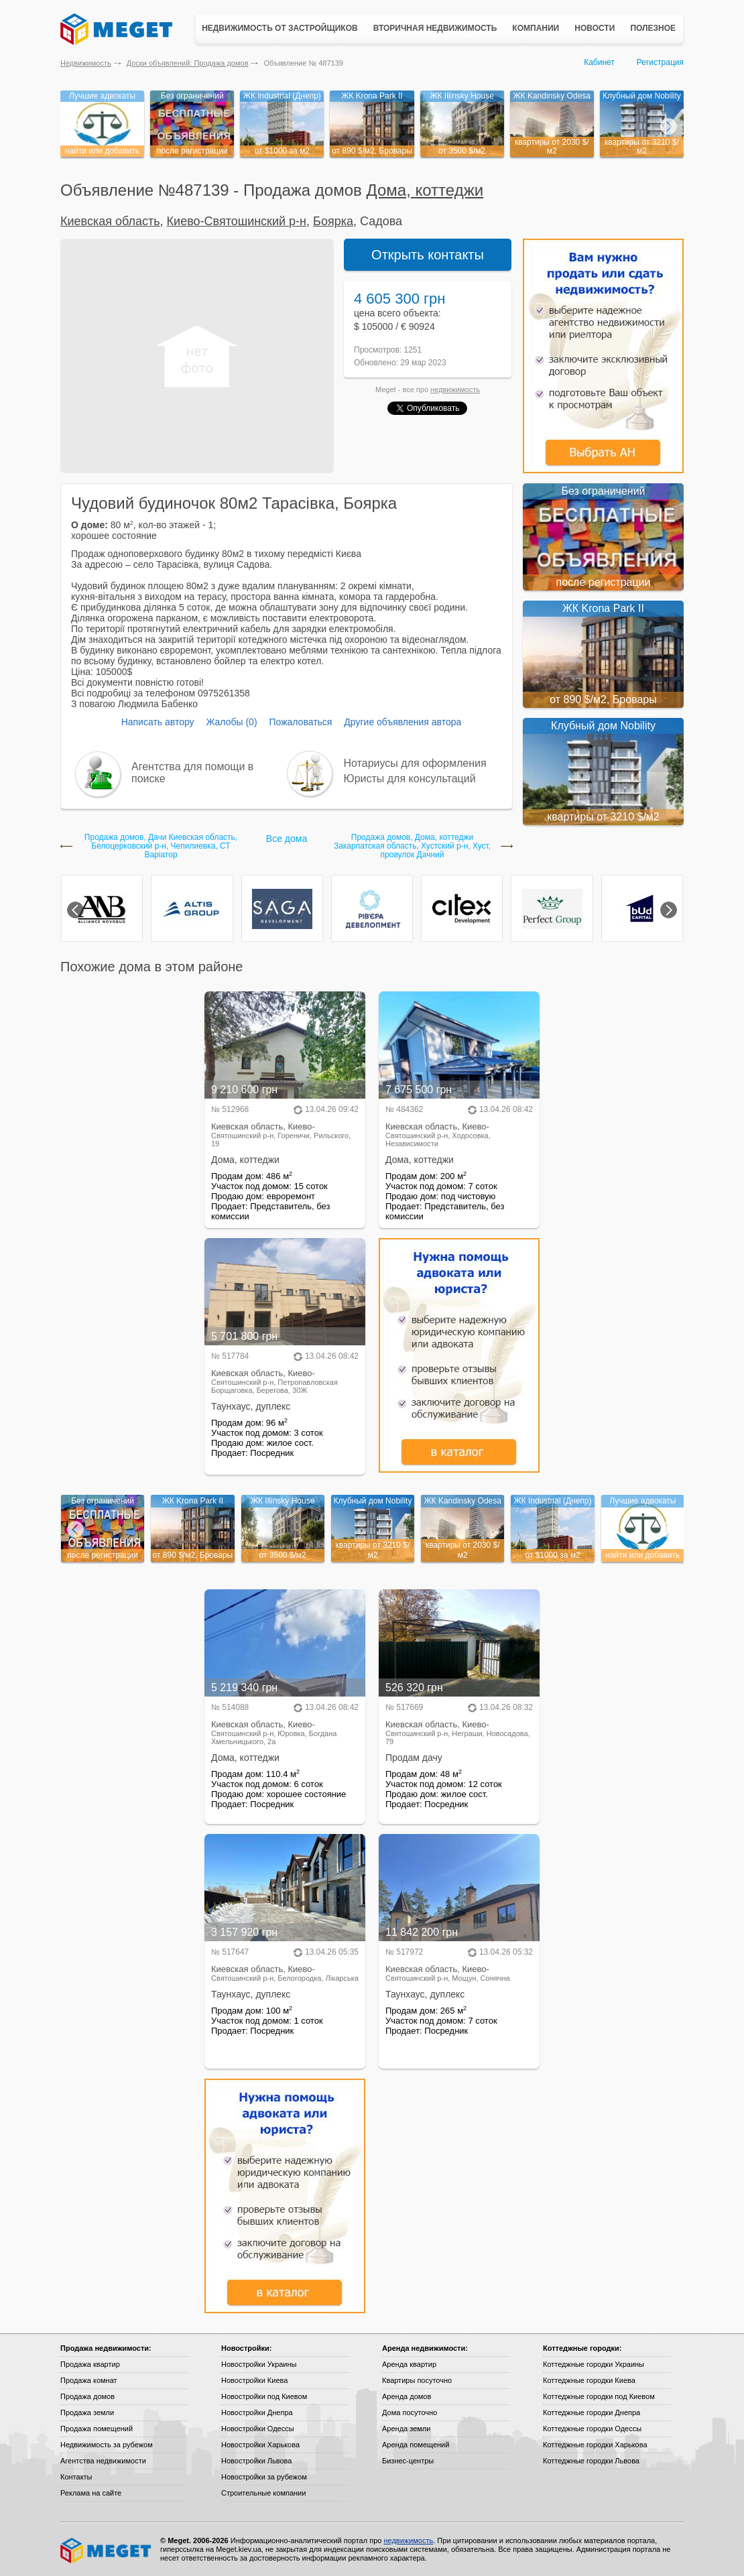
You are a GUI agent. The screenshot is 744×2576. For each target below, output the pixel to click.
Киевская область (110, 221)
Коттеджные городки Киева (589, 2380)
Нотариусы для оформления (415, 763)
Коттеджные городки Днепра (591, 2412)
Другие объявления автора (402, 722)
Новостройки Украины (259, 2364)
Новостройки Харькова (260, 2445)
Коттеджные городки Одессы (592, 2429)
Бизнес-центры (408, 2461)
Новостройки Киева (254, 2380)
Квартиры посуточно (417, 2380)
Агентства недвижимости (103, 2461)
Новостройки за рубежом (264, 2477)
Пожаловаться (300, 722)
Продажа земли (87, 2412)
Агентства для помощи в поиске (192, 772)
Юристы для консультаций (410, 778)
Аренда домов (406, 2396)
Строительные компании (263, 2493)
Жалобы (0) (231, 722)
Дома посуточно (409, 2412)
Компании (535, 28)
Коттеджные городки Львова (591, 2461)
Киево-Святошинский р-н (236, 221)
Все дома (286, 838)
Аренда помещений (415, 2445)
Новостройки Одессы (257, 2429)
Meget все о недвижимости (106, 2550)
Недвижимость (85, 63)
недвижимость (455, 389)
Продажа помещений (96, 2429)
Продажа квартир (90, 2364)
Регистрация (660, 62)
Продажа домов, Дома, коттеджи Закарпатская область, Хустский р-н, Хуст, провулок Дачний (412, 846)
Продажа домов (87, 2396)
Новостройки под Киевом (264, 2396)
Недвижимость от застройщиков (280, 28)
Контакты (76, 2477)
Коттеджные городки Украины (593, 2364)
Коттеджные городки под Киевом (599, 2396)
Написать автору (157, 722)
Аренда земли (406, 2429)
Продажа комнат (88, 2380)
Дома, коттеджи (424, 190)
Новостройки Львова (256, 2461)
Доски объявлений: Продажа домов (188, 63)
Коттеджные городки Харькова (595, 2445)
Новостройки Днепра (257, 2412)
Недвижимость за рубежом (106, 2445)
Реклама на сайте (90, 2493)
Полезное (653, 28)
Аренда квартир (409, 2364)
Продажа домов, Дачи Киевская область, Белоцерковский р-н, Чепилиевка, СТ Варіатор (160, 846)
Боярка (333, 221)
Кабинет (599, 62)
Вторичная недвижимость (435, 28)
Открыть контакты (427, 254)
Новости (594, 28)
